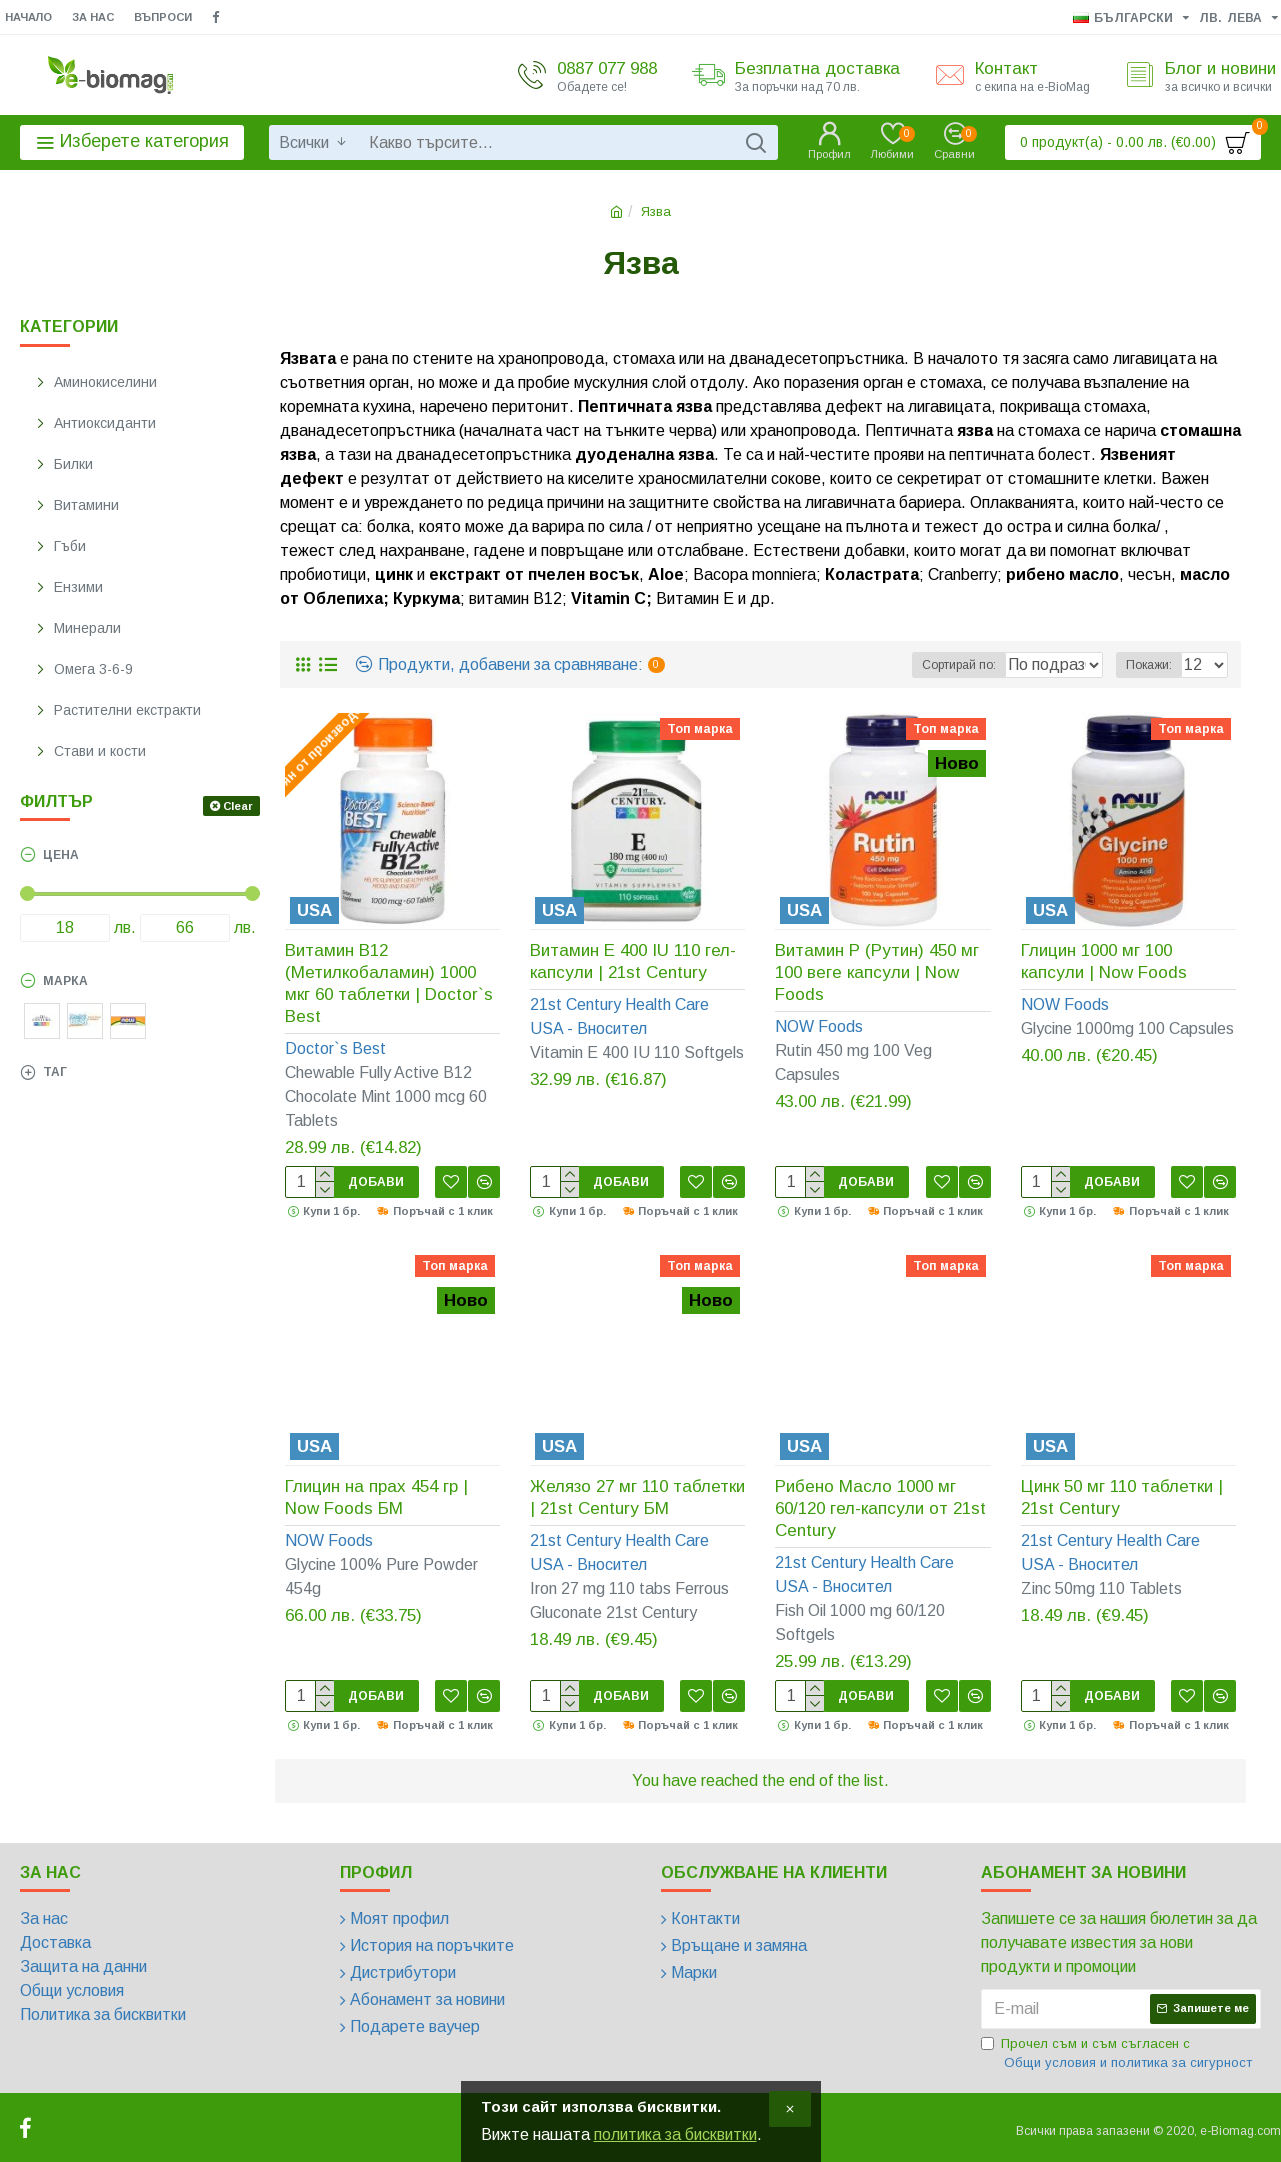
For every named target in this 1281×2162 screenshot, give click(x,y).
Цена (61, 855)
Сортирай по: (942, 665)
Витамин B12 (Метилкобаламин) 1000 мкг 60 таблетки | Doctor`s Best (389, 983)
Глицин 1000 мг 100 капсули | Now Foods (1104, 961)
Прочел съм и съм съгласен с (1118, 2054)
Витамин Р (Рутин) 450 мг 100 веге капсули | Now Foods (877, 972)
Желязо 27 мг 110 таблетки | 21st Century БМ (637, 1497)
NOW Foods (819, 1026)
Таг (55, 1072)
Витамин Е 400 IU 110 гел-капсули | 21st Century (633, 961)
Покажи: (1155, 665)
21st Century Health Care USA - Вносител (619, 1016)
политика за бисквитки (675, 2134)
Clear (238, 806)
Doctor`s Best (335, 1048)
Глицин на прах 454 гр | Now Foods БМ (376, 1497)
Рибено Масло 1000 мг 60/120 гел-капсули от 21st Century (880, 1508)
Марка (65, 981)
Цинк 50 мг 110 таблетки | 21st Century (1122, 1497)
